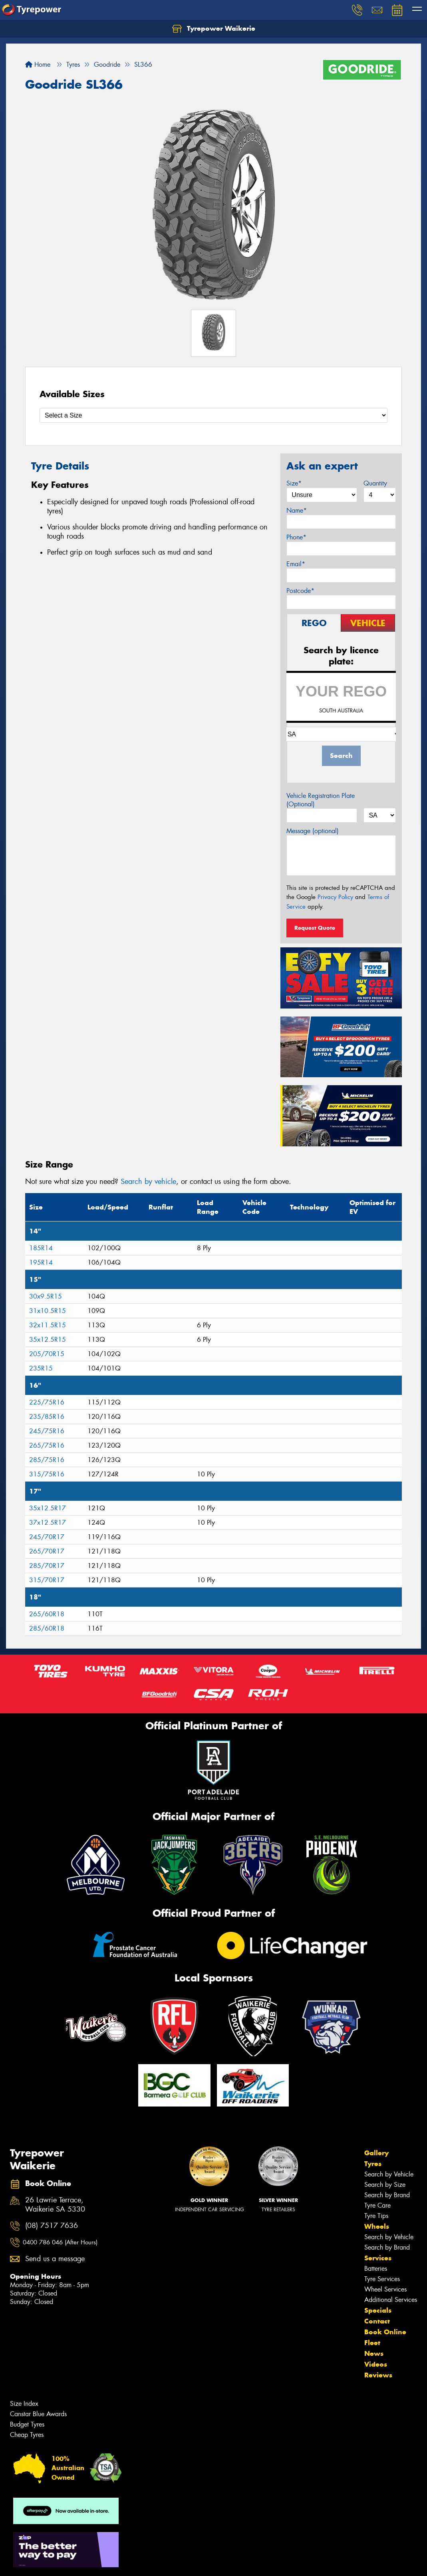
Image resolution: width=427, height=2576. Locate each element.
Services (377, 2258)
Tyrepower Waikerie (213, 29)
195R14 (41, 1262)
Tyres (372, 2163)
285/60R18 (46, 1628)
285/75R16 (46, 1460)
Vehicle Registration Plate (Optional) (320, 800)
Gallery (376, 2152)
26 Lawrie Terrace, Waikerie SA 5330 (55, 2205)
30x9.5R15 (45, 1296)
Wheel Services (385, 2289)
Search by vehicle (148, 1181)
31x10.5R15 (47, 1311)
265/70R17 (46, 1551)
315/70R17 (46, 1580)
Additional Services (390, 2300)
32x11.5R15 (47, 1325)
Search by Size (384, 2184)
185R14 (41, 1248)
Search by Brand (387, 2195)
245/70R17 (46, 1537)
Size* (294, 483)
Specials (377, 2310)
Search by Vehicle (388, 2174)
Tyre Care (377, 2205)
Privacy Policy (335, 897)
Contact (377, 2321)
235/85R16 (46, 1416)
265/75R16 (46, 1445)
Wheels (376, 2226)
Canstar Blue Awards (38, 2414)
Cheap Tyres (27, 2435)
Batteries (375, 2268)
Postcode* (300, 591)
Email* (295, 564)
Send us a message (55, 2259)
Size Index (24, 2403)
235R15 (41, 1368)
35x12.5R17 (47, 1508)
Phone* (296, 537)
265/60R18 (46, 1614)
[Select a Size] (213, 415)
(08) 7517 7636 (51, 2225)
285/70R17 (46, 1566)
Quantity (375, 483)
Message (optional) (312, 831)
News (373, 2353)
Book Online (385, 2331)
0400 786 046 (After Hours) (60, 2242)
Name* (296, 510)
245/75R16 (46, 1431)
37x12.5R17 (47, 1522)
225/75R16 (46, 1402)
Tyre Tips (376, 2216)
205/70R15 (46, 1354)
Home (37, 64)
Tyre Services (382, 2279)
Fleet (372, 2342)
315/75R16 (46, 1474)
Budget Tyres (27, 2424)
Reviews (378, 2375)
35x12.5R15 (47, 1339)
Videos (375, 2364)
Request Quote (314, 927)
